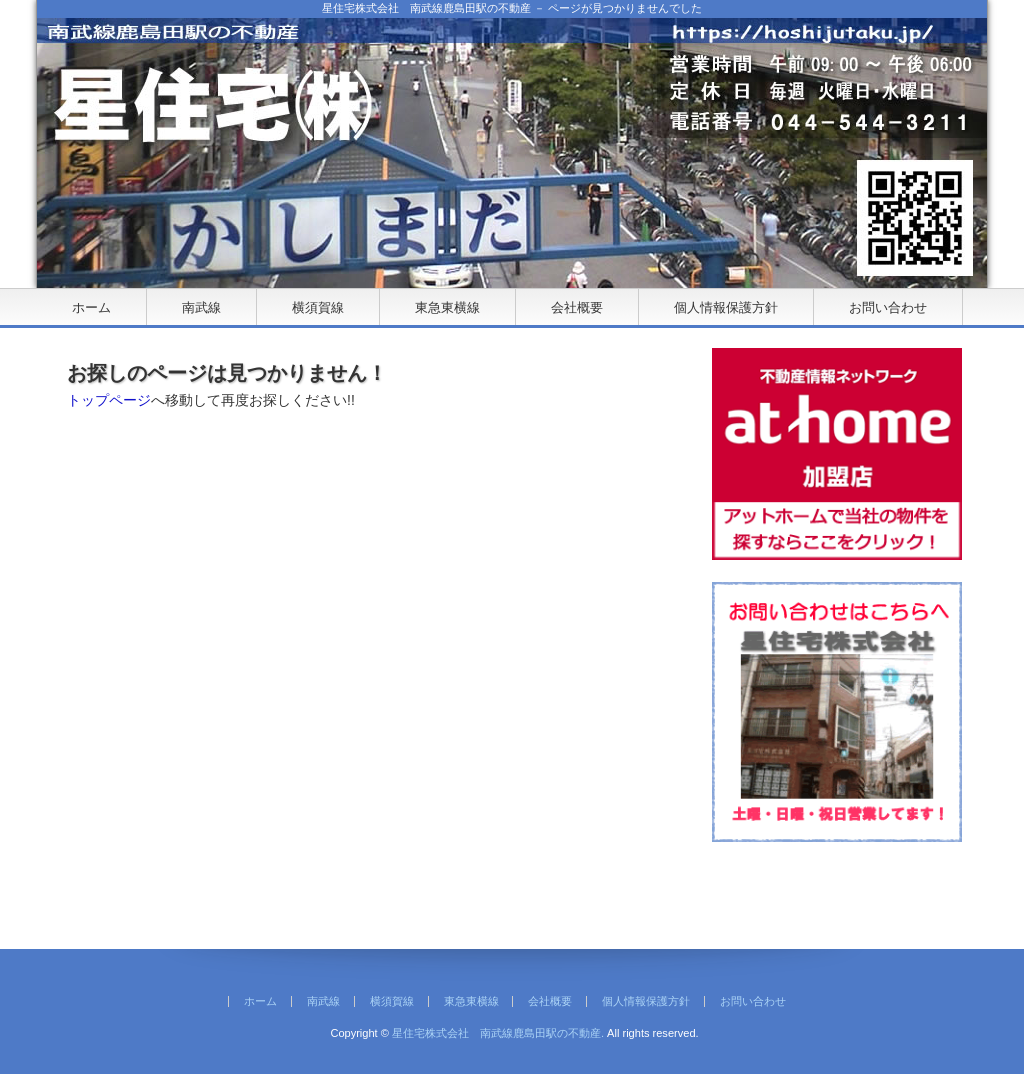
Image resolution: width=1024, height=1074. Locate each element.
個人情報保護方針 (726, 307)
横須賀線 (318, 307)
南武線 (201, 307)
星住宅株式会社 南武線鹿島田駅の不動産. (498, 1033)
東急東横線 (447, 307)
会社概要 (577, 307)
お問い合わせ (888, 307)
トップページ (109, 400)
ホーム (91, 307)
